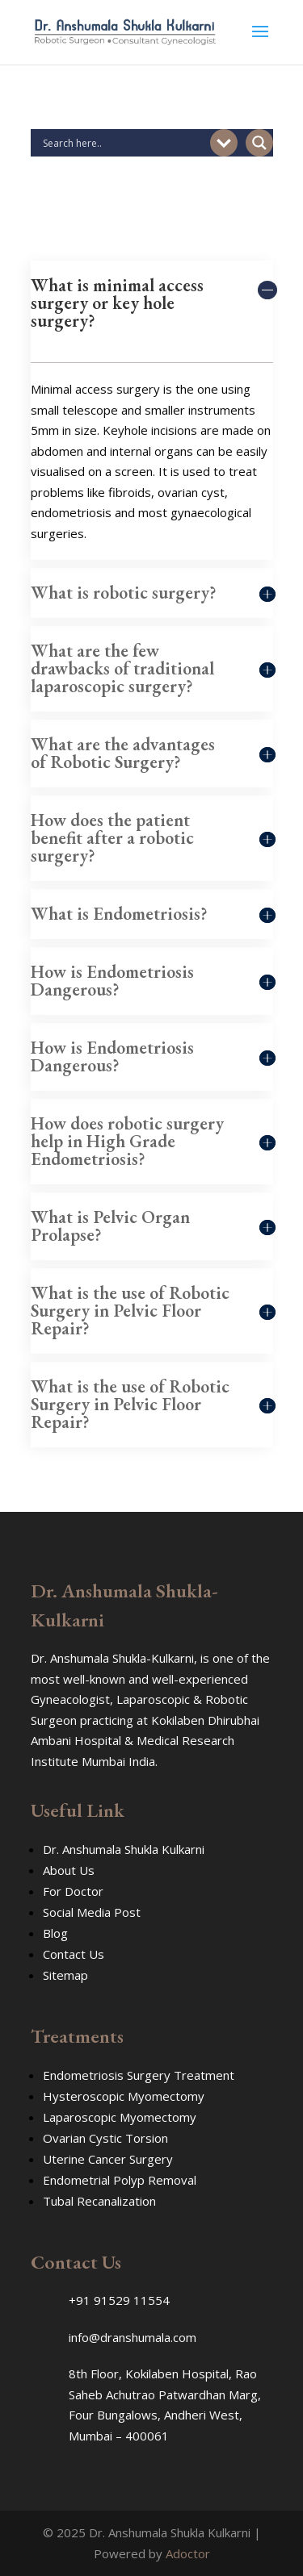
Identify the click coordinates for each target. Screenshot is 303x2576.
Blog (55, 1933)
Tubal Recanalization (99, 2201)
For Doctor (73, 1891)
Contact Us (73, 1954)
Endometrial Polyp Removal (119, 2180)
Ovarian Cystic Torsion (105, 2138)
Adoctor (188, 2553)
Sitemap (65, 1975)
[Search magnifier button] (259, 143)
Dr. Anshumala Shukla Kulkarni (123, 1849)
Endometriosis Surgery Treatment (138, 2075)
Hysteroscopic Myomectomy (123, 2096)
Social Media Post (92, 1912)
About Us (69, 1870)
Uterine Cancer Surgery (108, 2159)
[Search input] (124, 143)
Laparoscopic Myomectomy (119, 2117)
